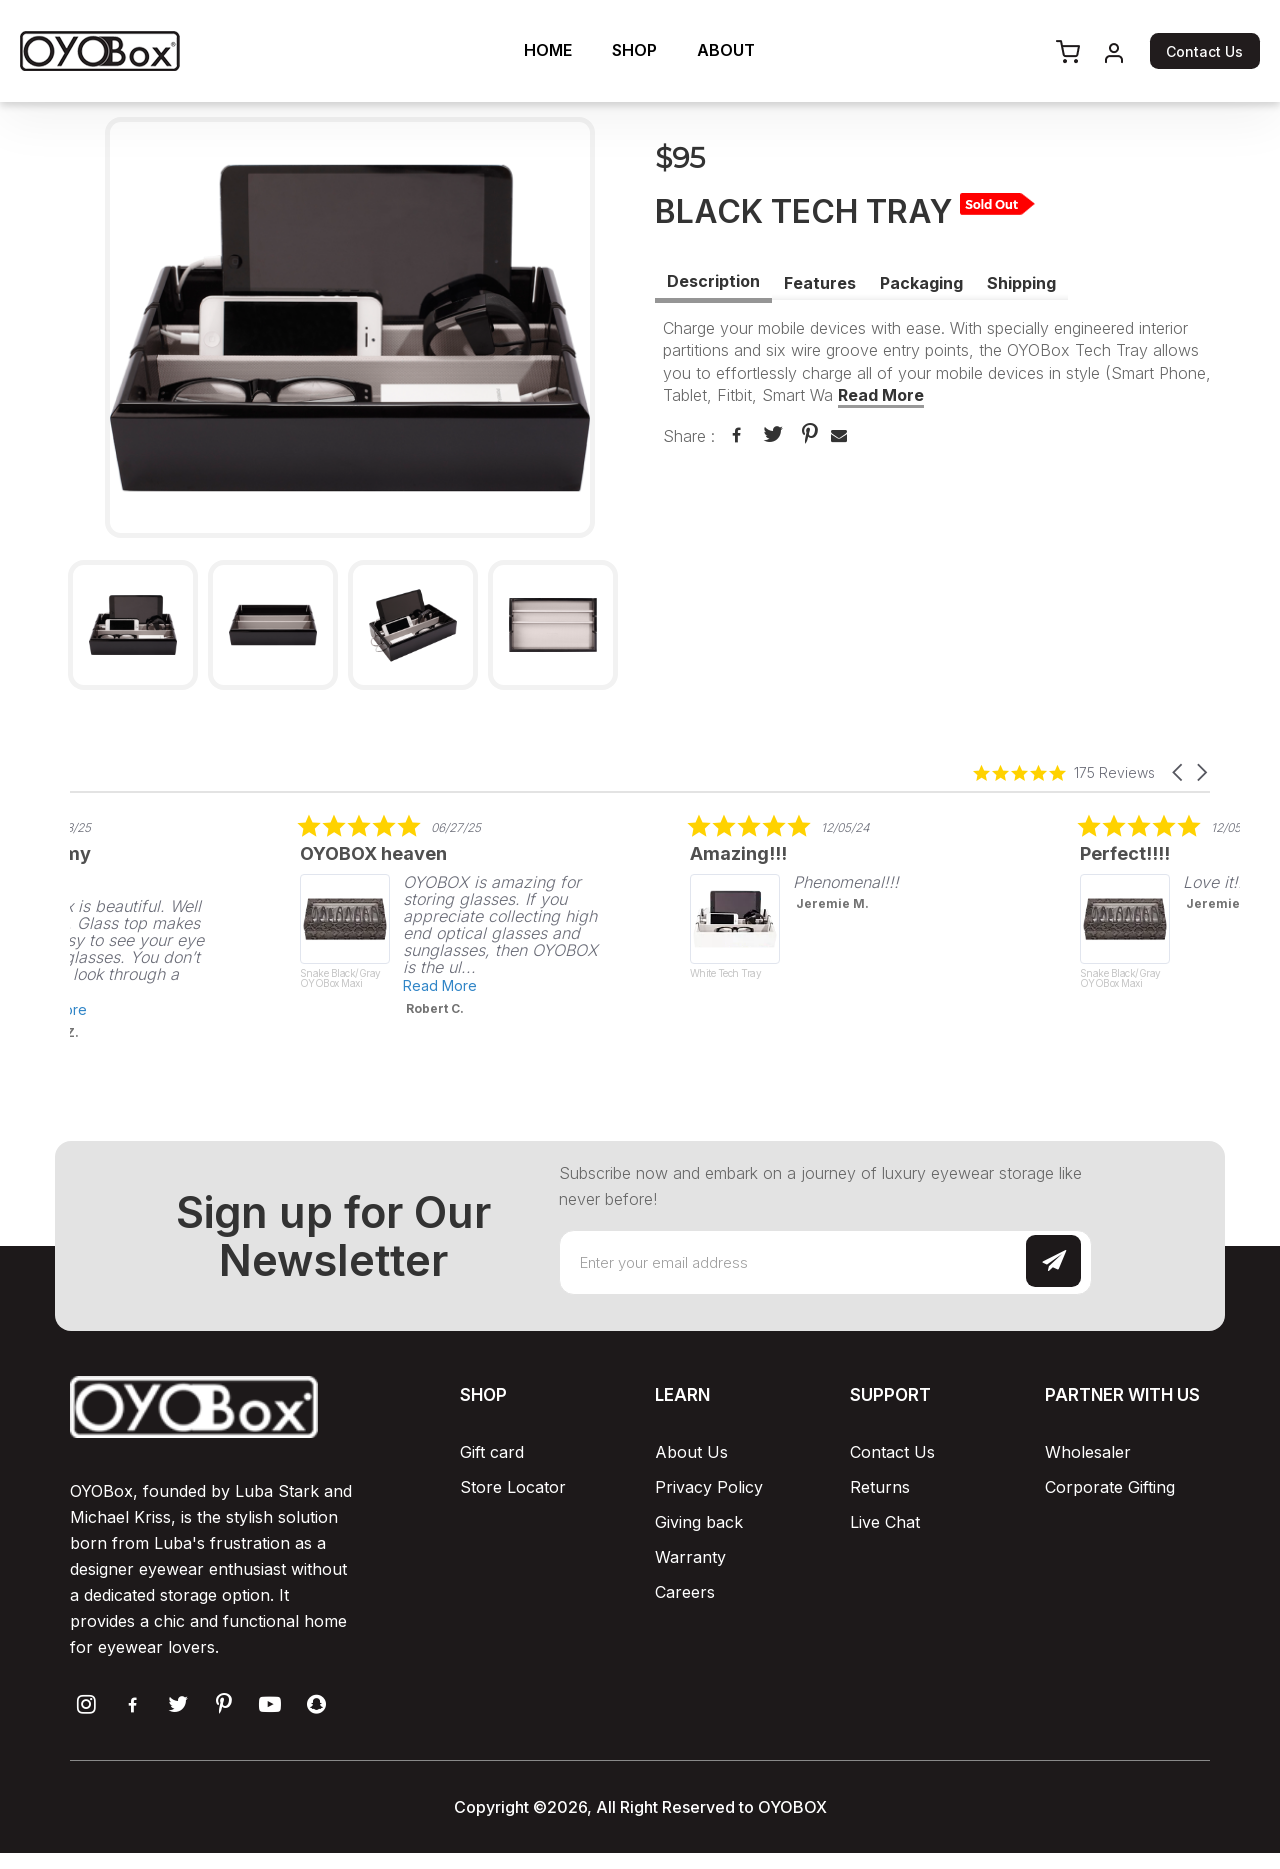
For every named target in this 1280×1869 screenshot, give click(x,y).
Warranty (690, 1557)
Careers (685, 1592)
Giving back (699, 1522)
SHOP (634, 50)
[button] (1179, 772)
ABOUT (726, 50)
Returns (880, 1487)
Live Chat (885, 1522)
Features (820, 283)
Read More (881, 395)
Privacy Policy (709, 1487)
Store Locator (513, 1487)
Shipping (1021, 283)
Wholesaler (1088, 1452)
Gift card (492, 1452)
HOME (548, 50)
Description (713, 281)
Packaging (921, 283)
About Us (691, 1452)
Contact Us (1204, 51)
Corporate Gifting (1110, 1487)
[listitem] (363, 915)
